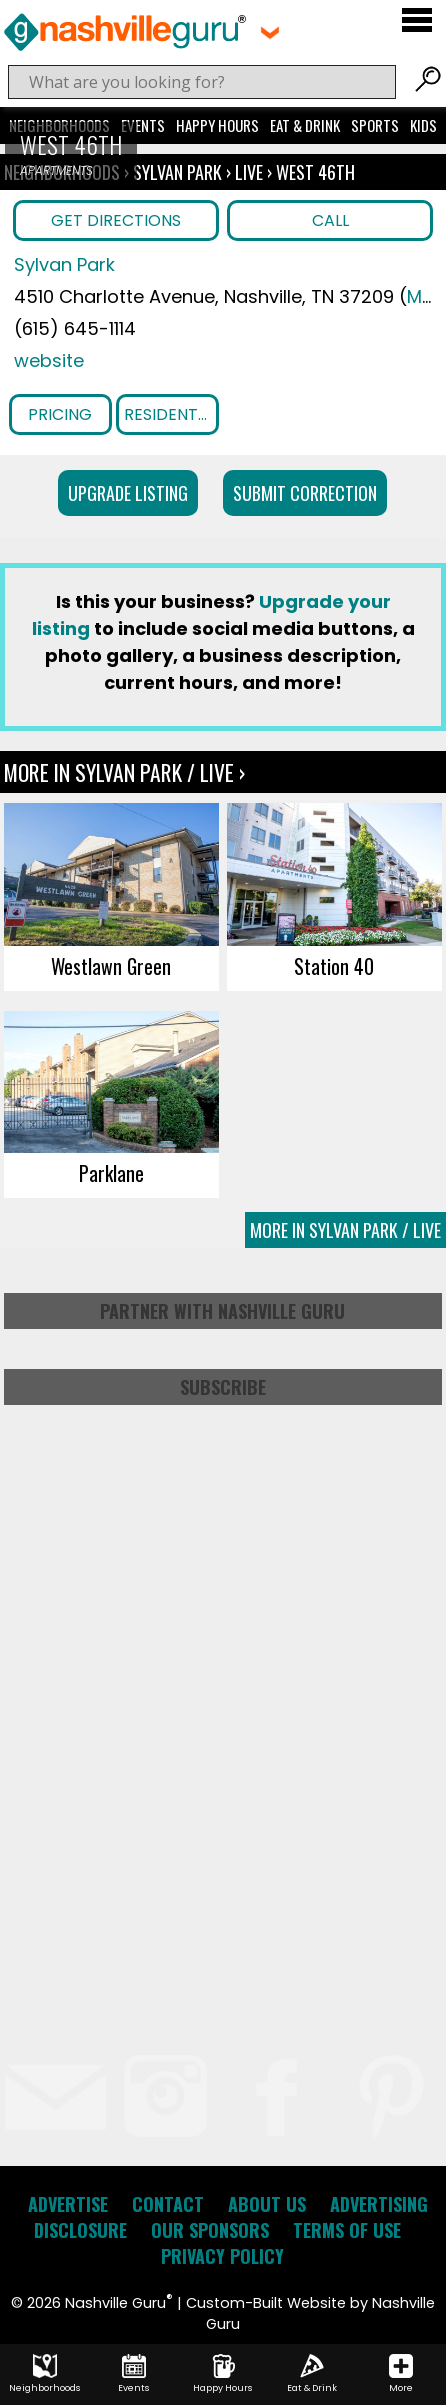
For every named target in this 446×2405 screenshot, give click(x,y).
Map (426, 296)
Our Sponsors (210, 2230)
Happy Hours (217, 125)
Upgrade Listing (128, 493)
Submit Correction (305, 493)
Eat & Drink (305, 125)
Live (249, 172)
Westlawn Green (111, 966)
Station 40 (334, 966)
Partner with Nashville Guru (222, 1311)
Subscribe (223, 1387)
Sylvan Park (179, 172)
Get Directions (116, 220)
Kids (423, 125)
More (401, 2374)
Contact (168, 2204)
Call (330, 220)
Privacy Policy (222, 2256)
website (49, 360)
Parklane (111, 1173)
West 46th (315, 172)
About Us (267, 2204)
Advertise (68, 2204)
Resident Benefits (171, 414)
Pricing (60, 414)
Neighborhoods (44, 2374)
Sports (375, 125)
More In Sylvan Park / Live (345, 1230)
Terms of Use (347, 2230)
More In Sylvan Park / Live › (124, 772)
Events (143, 125)
